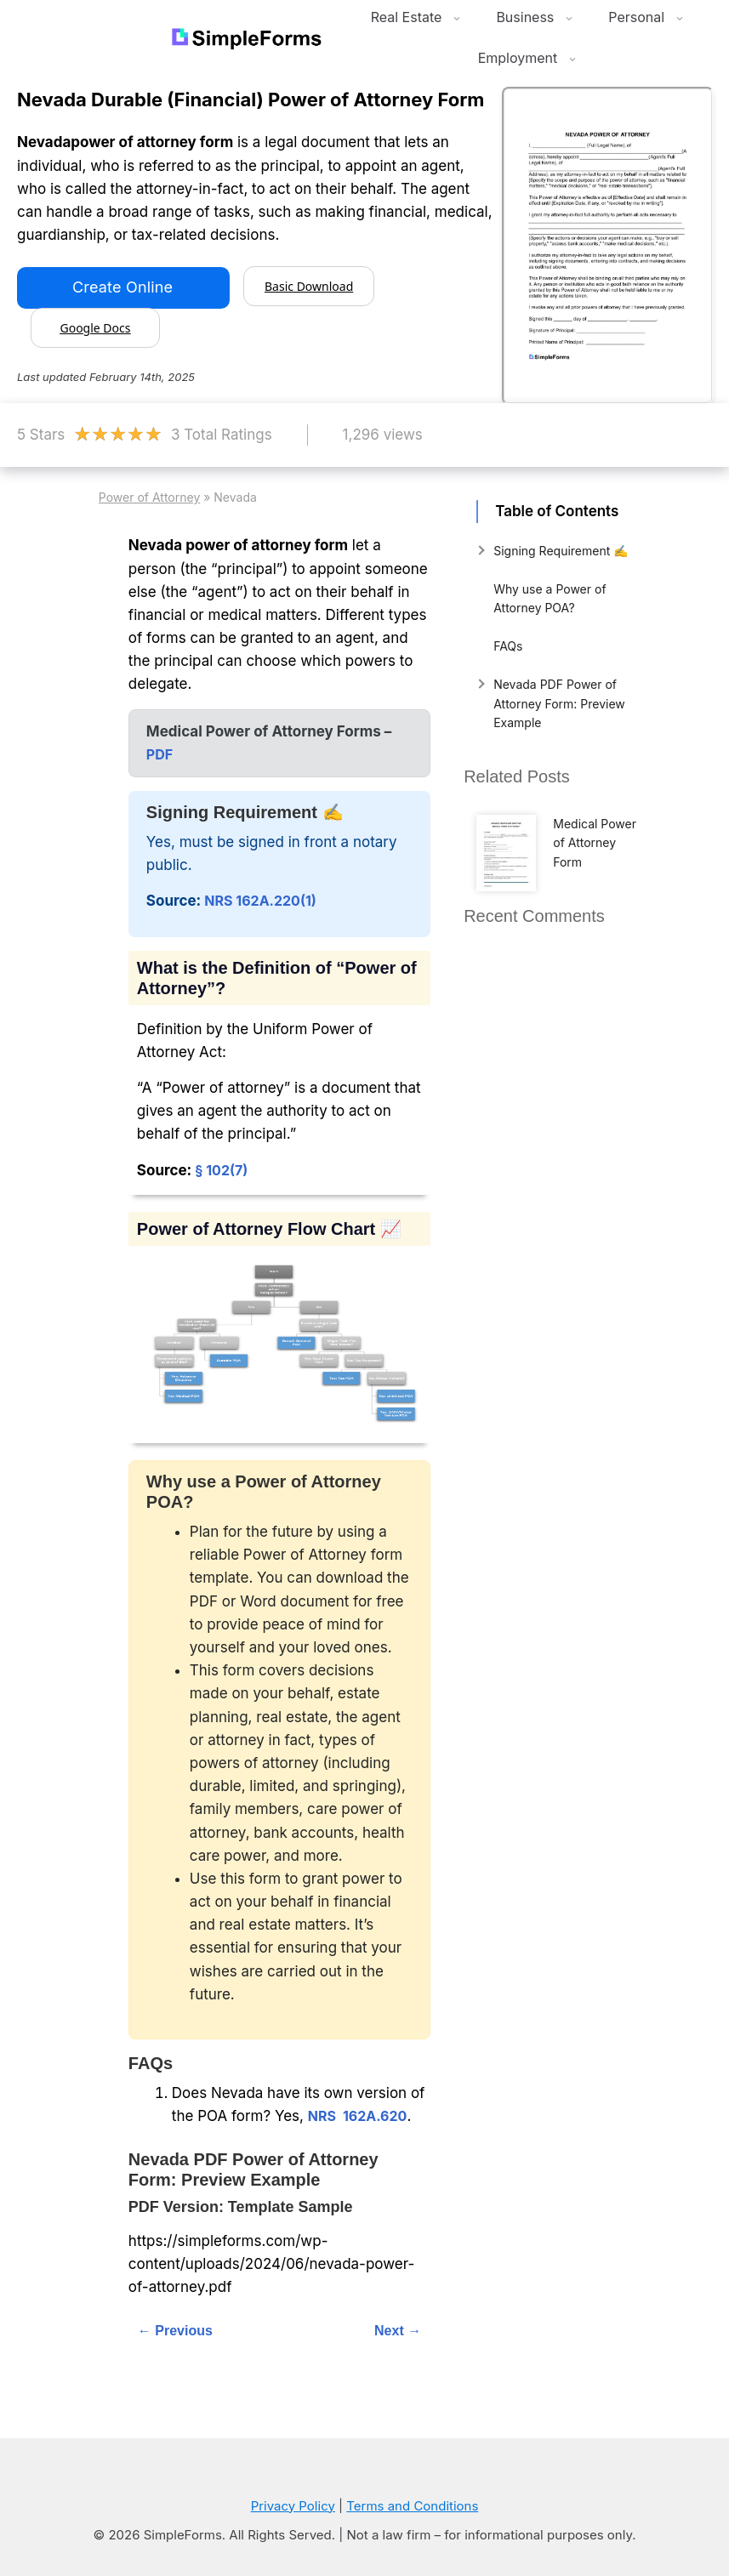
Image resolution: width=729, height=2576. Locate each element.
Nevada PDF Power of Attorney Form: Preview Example (559, 703)
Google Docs (95, 328)
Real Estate (420, 17)
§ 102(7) (221, 1170)
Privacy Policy (293, 2506)
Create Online (122, 287)
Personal (650, 17)
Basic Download (309, 286)
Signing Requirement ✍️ (560, 550)
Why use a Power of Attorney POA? (549, 598)
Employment (532, 58)
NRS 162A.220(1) (260, 900)
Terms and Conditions (412, 2506)
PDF (159, 754)
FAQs (507, 646)
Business (539, 17)
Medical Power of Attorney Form (594, 842)
